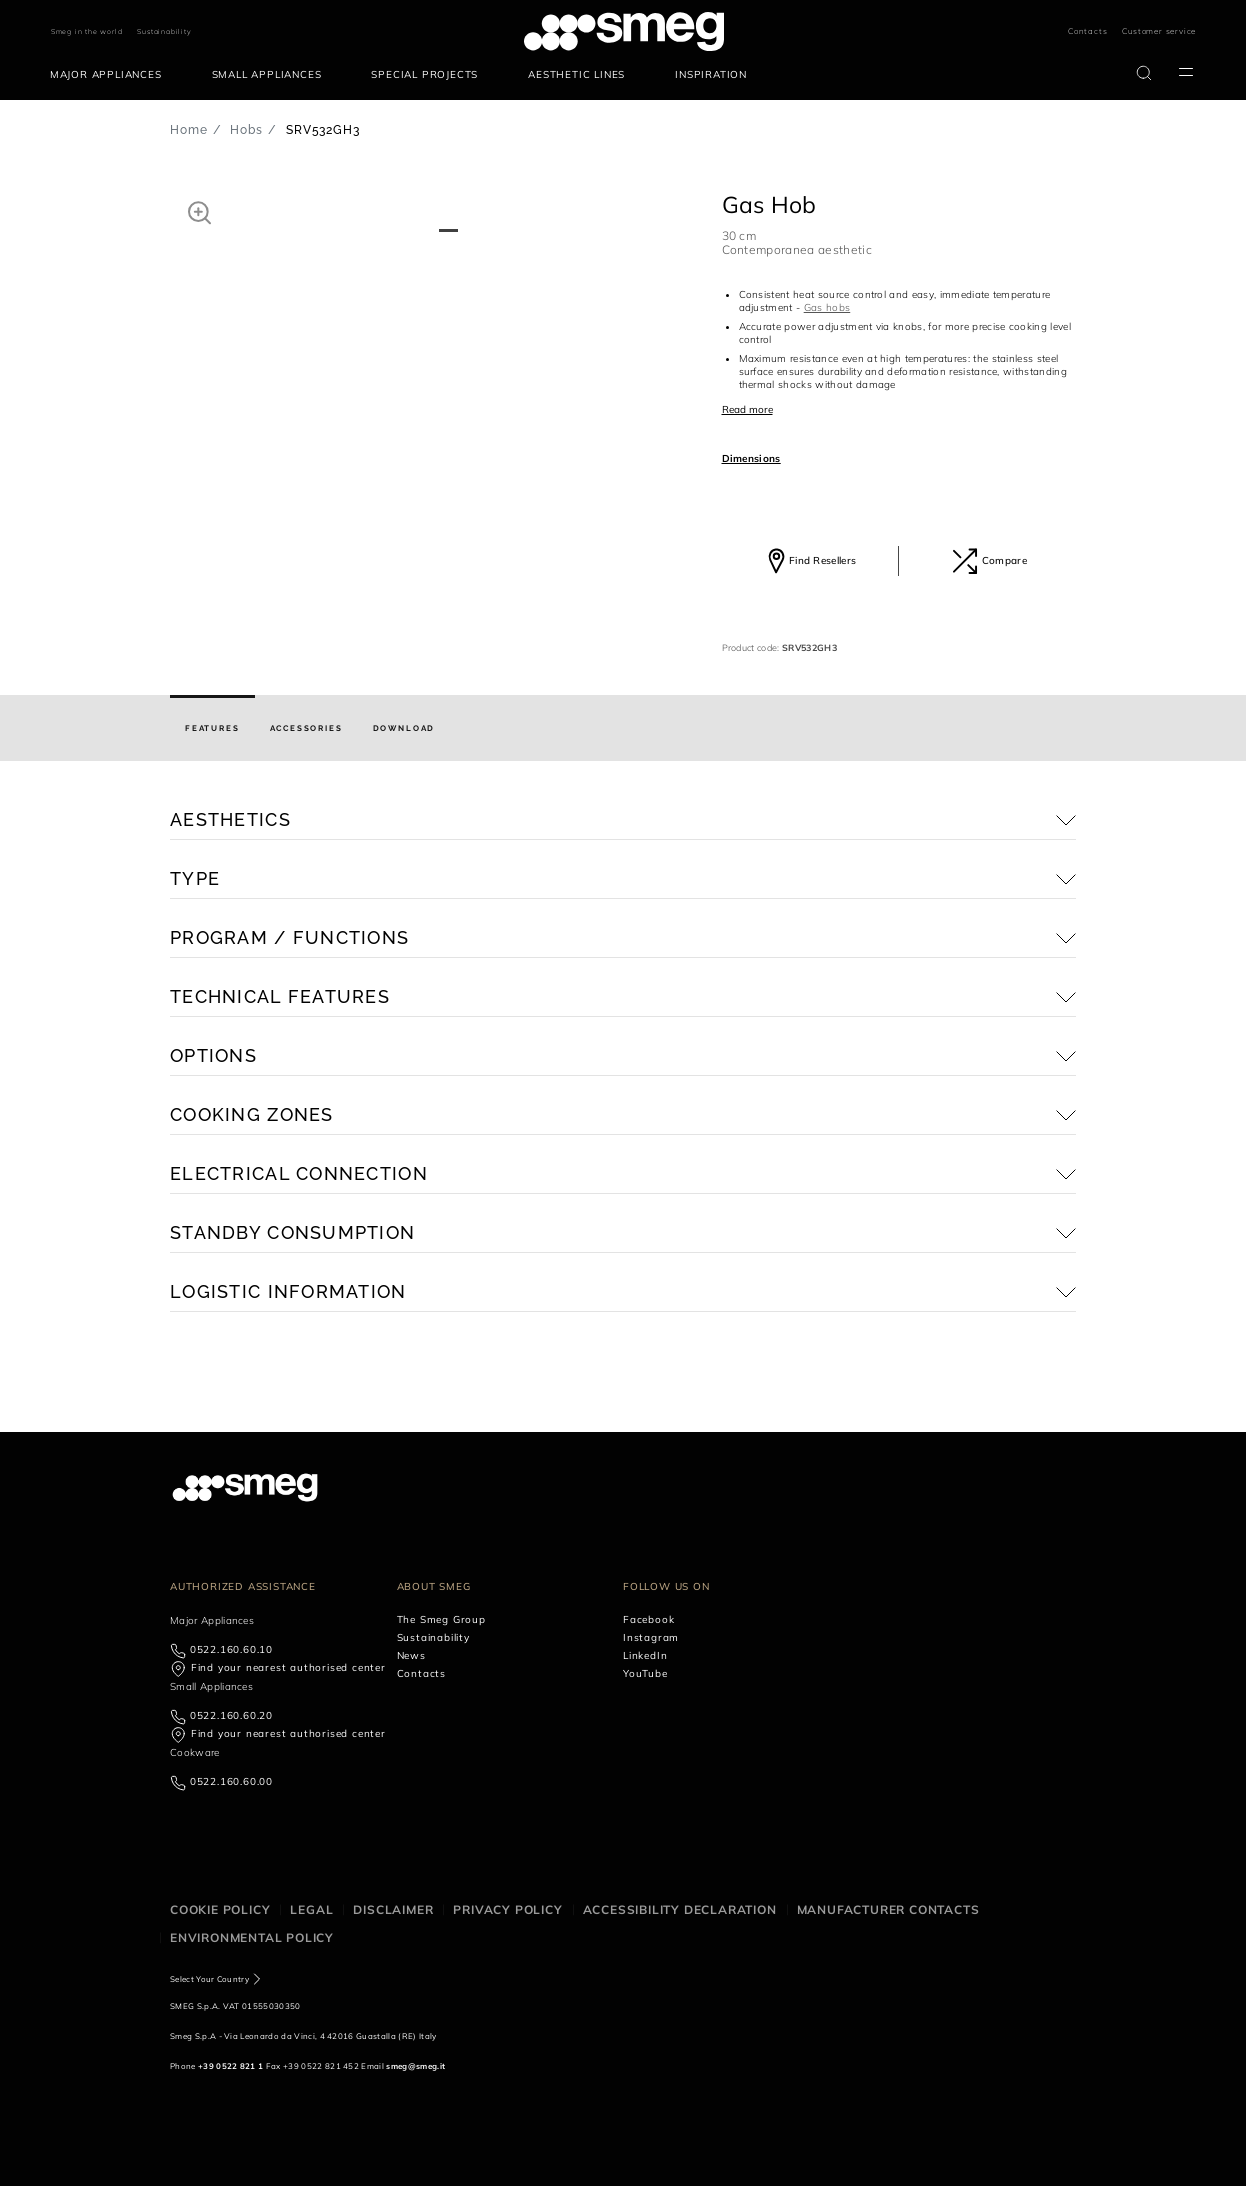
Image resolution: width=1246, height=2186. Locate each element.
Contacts (1087, 31)
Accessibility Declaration (680, 1909)
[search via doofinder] (1144, 73)
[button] (199, 212)
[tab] (212, 728)
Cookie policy (220, 1909)
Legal (311, 1909)
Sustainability (164, 31)
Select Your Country (209, 1979)
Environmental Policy (252, 1937)
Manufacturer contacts (888, 1909)
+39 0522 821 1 (230, 2066)
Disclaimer (393, 1909)
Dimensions (751, 458)
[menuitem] (111, 75)
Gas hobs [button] (827, 307)
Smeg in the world (87, 31)
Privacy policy (507, 1909)
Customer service (1159, 31)
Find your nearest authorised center (288, 1667)
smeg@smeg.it (415, 2066)
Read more (747, 409)
